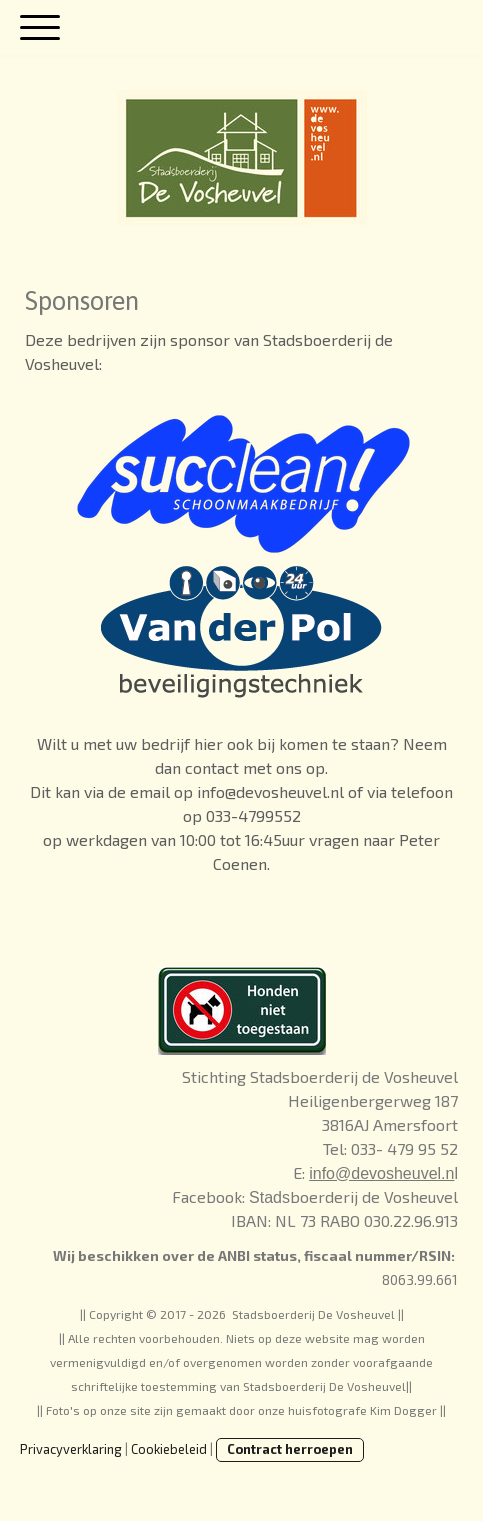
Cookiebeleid (169, 1449)
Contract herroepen (290, 1449)
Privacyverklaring (71, 1449)
